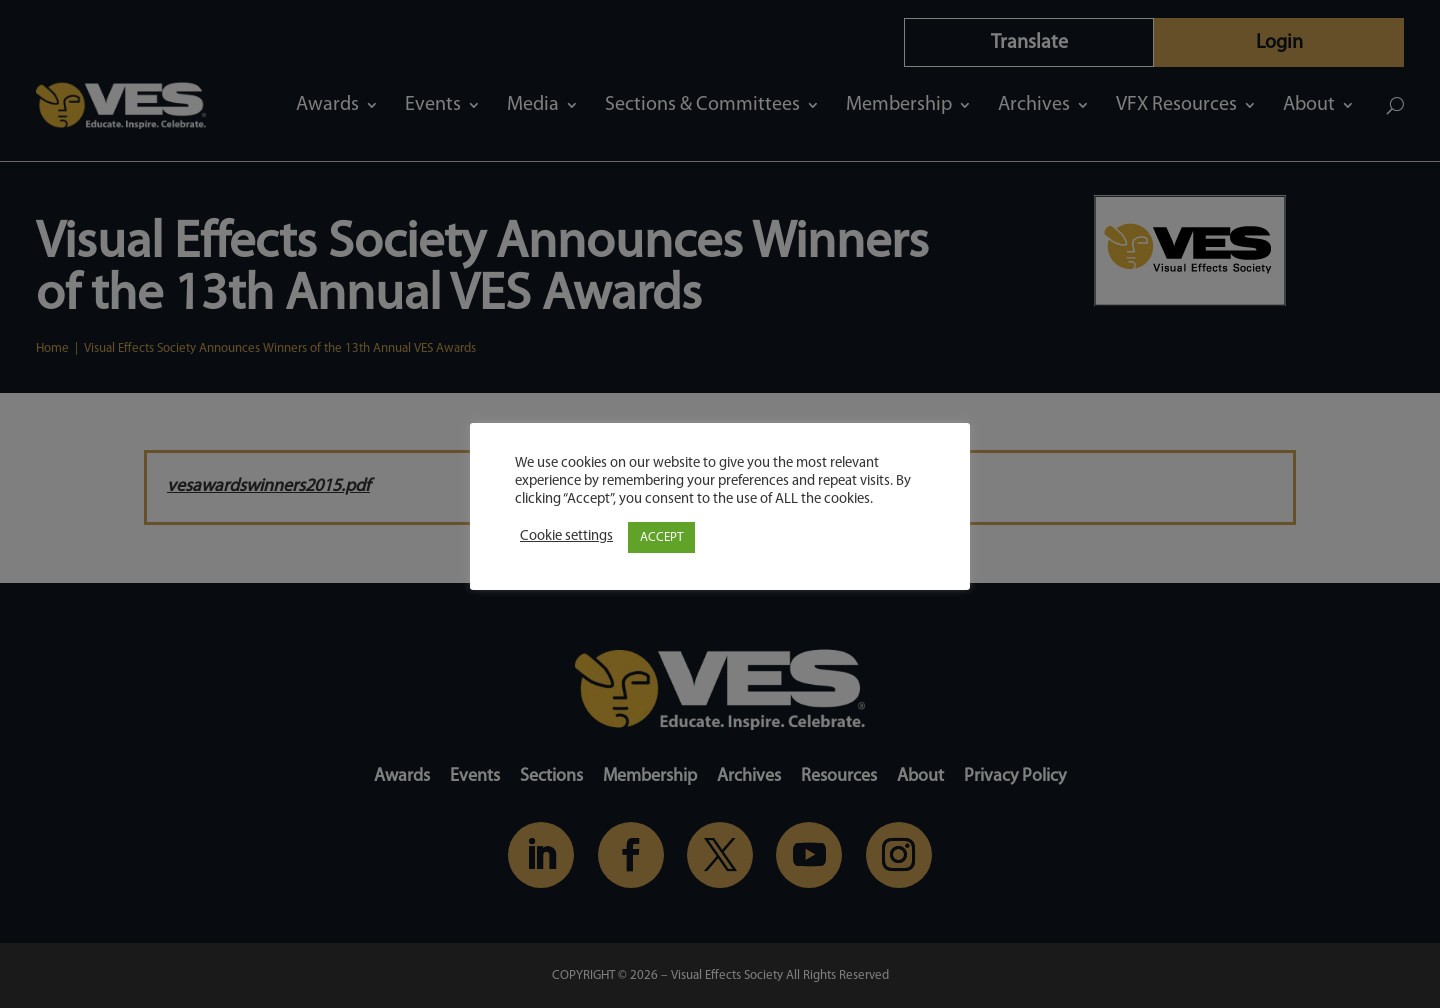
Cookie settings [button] (566, 536)
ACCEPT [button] (661, 537)
